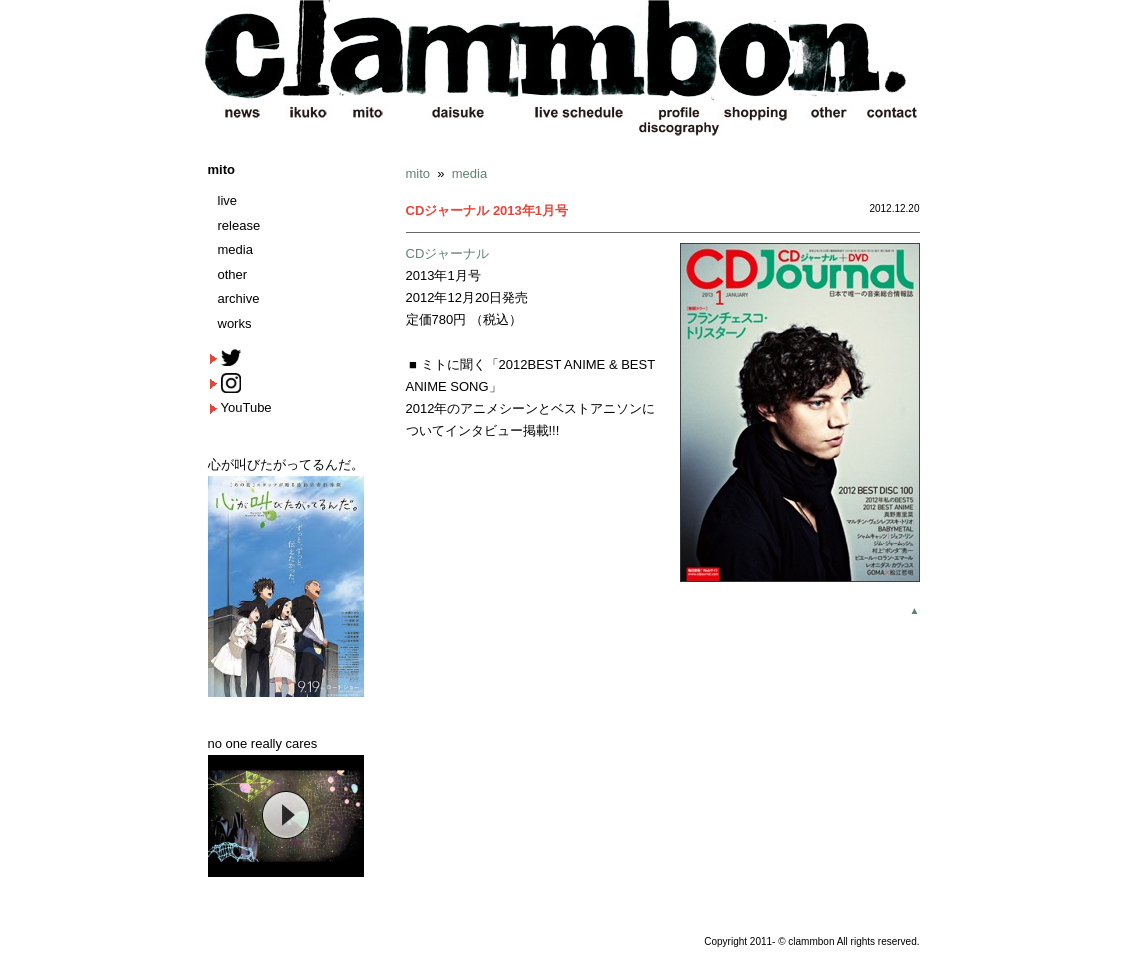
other (233, 274)
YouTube (246, 407)
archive (239, 298)
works (235, 323)
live (228, 200)
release (239, 225)
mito (221, 169)
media (235, 249)
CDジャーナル (448, 253)
